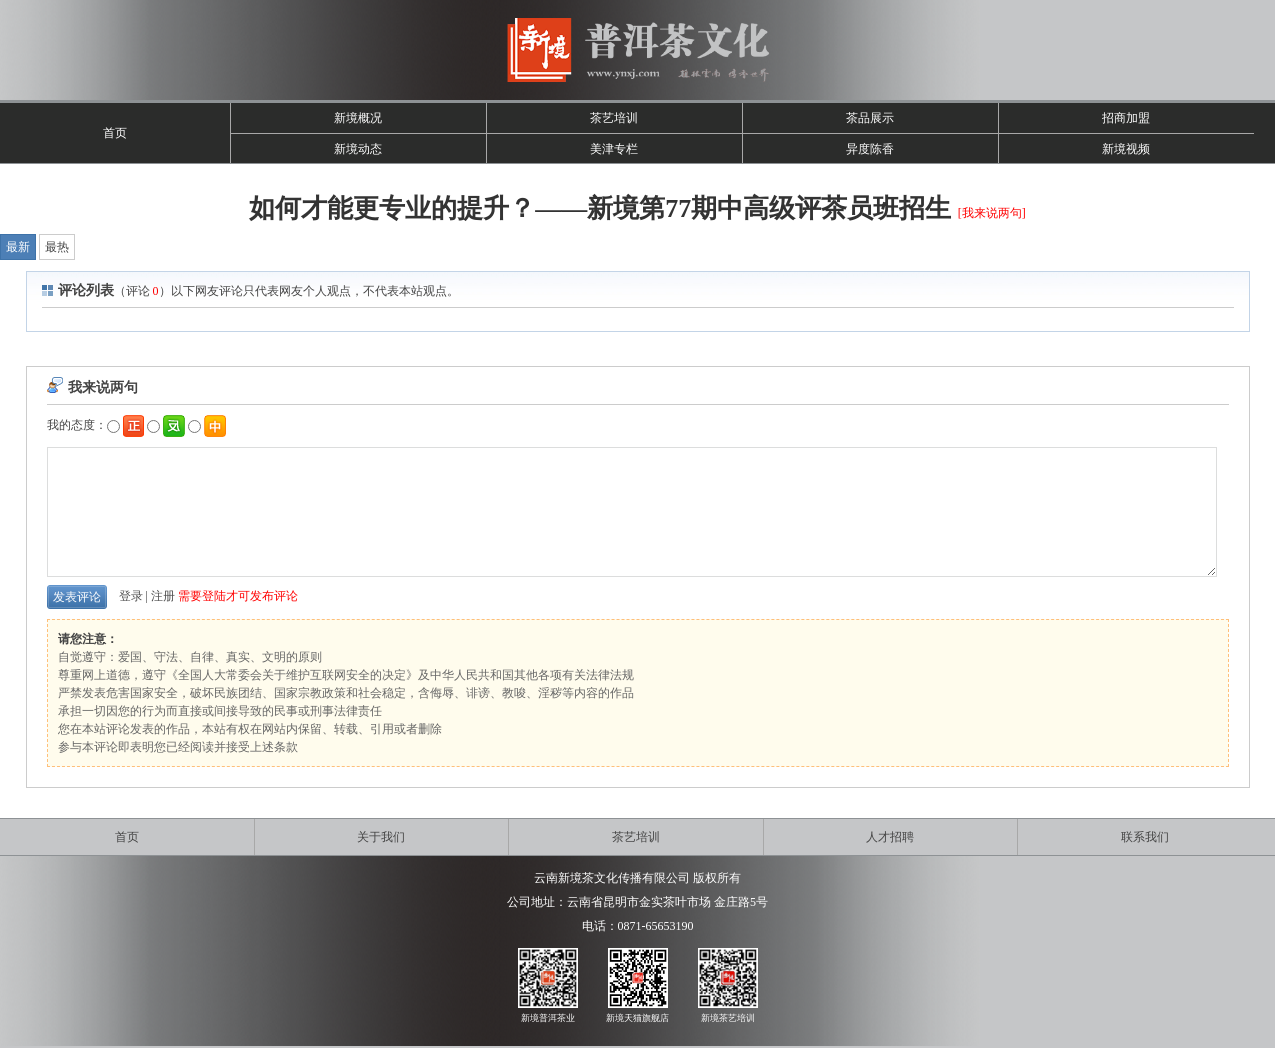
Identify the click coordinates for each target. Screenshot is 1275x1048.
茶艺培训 (614, 118)
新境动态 (358, 149)
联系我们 (1145, 837)
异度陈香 (870, 149)
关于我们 (381, 837)
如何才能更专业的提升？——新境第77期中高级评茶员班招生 (600, 208)
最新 (18, 247)
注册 (163, 596)
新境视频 (1126, 149)
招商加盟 (1126, 118)
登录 (131, 596)
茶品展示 (870, 118)
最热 (57, 247)
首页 (115, 133)
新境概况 (358, 118)
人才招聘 (890, 837)
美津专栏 (614, 149)
